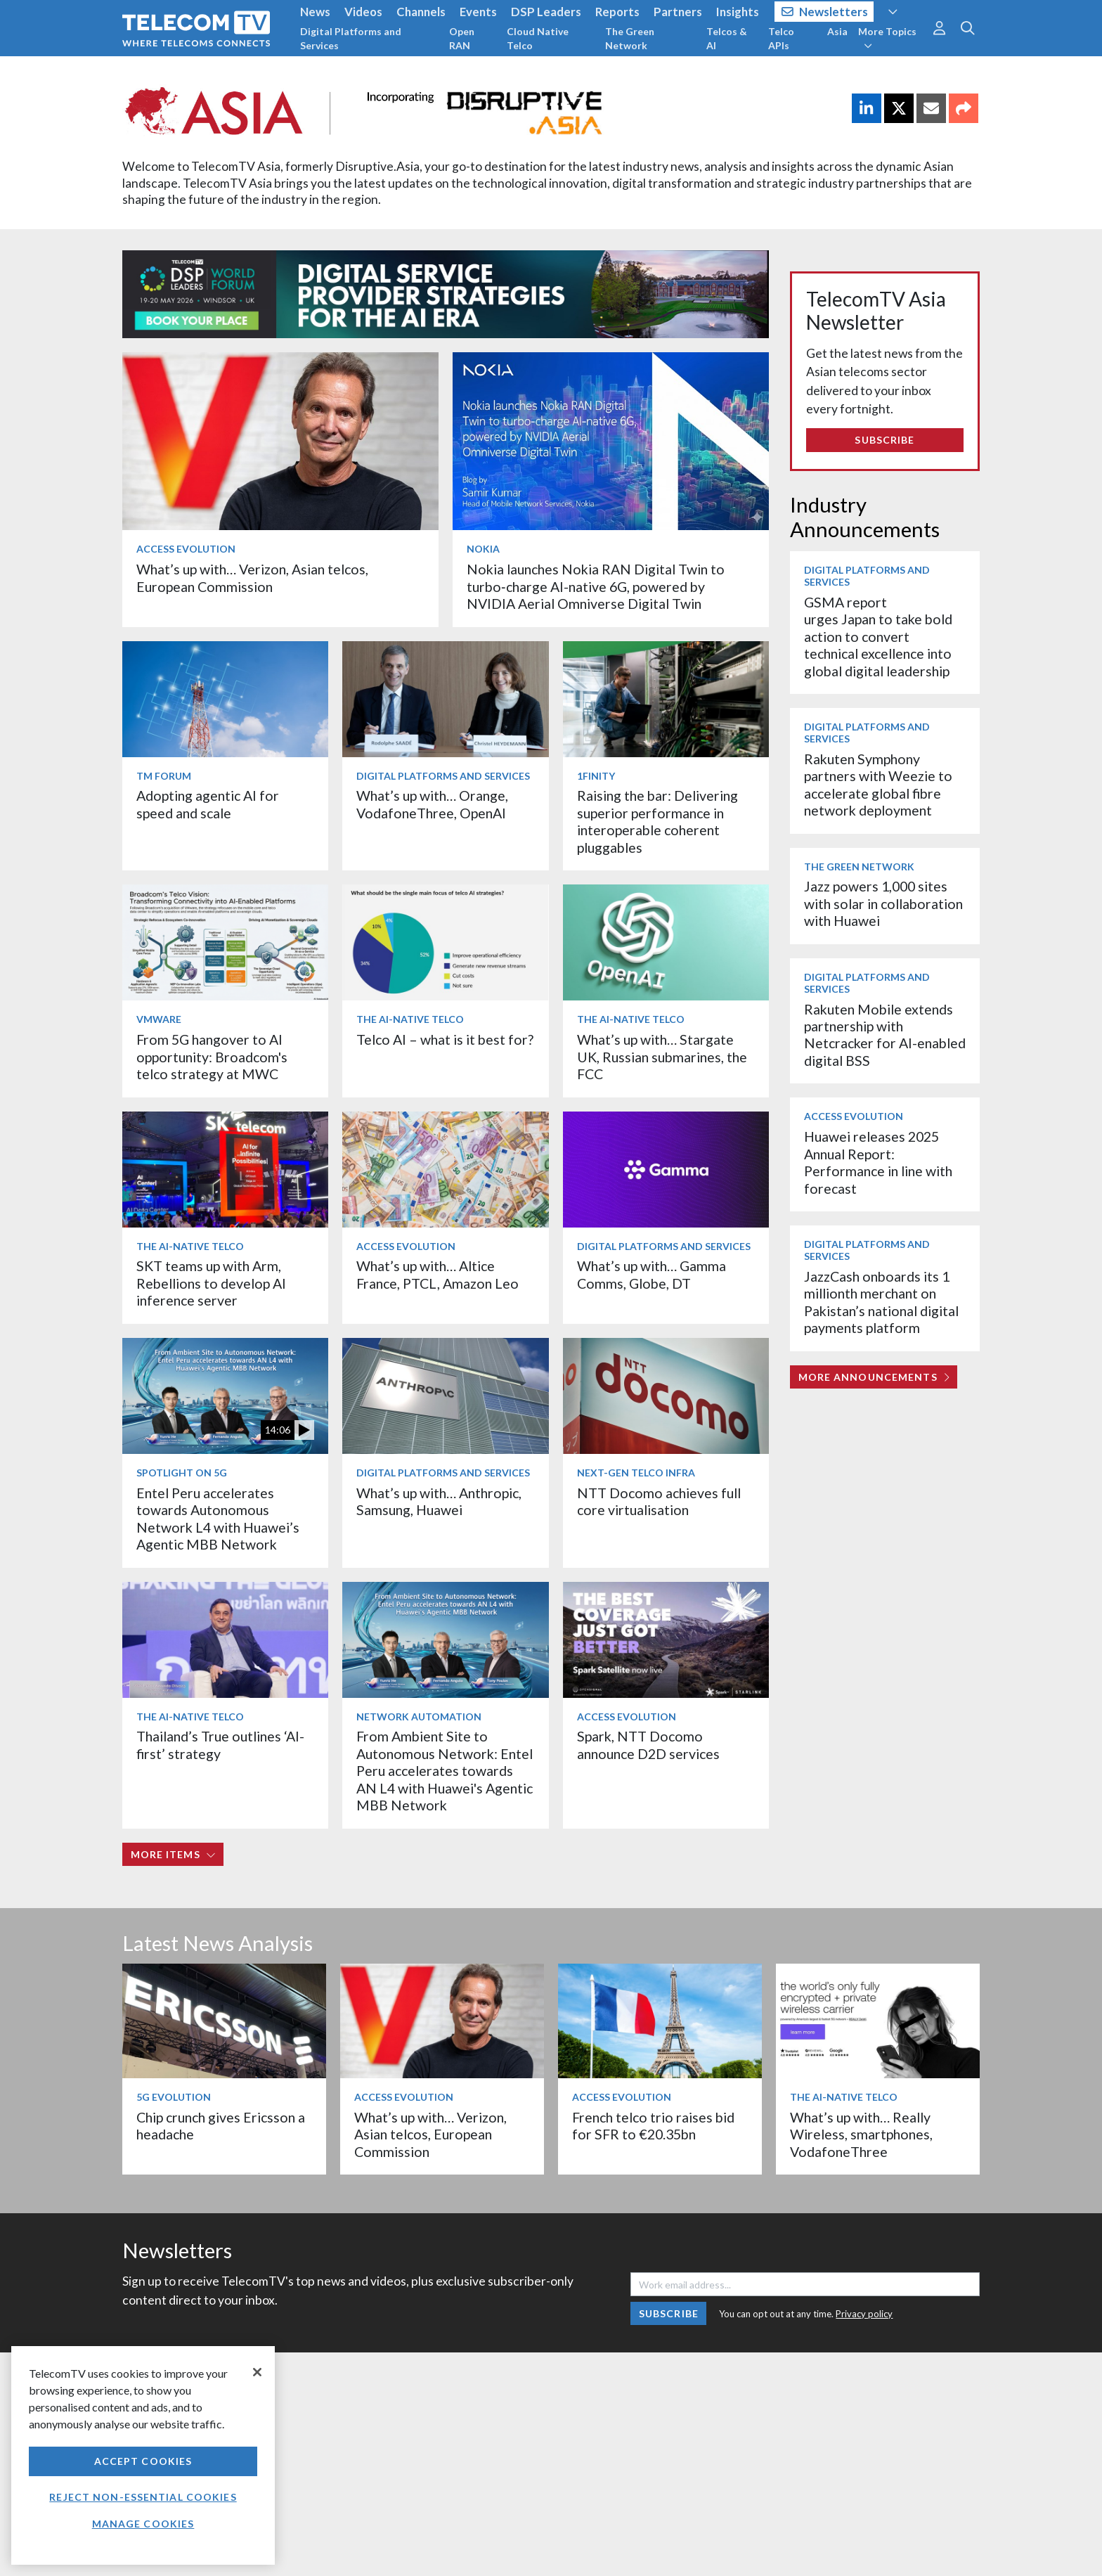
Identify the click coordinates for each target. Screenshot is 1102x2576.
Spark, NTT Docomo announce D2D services (648, 1744)
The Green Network (629, 38)
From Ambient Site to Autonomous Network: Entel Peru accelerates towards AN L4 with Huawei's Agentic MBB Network (444, 1770)
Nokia (483, 549)
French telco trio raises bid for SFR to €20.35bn (653, 2125)
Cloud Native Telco (538, 38)
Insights (737, 11)
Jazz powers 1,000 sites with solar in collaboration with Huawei (883, 903)
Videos (363, 11)
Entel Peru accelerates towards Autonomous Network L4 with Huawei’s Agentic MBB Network (217, 1518)
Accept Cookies (143, 2461)
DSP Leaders (546, 11)
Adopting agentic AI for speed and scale (207, 803)
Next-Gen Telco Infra (636, 1473)
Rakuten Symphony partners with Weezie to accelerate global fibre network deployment (878, 784)
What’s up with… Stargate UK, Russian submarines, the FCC (662, 1056)
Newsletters (825, 11)
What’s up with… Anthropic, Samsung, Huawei (438, 1501)
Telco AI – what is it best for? (444, 1039)
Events (478, 11)
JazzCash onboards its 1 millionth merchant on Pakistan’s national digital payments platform (881, 1302)
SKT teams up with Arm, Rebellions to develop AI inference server (211, 1283)
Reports (617, 11)
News (315, 11)
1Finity (596, 776)
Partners (678, 11)
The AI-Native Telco (410, 1019)
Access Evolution (185, 549)
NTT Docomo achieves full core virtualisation (659, 1501)
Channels (421, 11)
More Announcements (873, 1377)
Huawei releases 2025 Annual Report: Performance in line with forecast (878, 1162)
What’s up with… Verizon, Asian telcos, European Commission (252, 577)
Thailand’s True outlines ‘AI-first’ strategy (220, 1744)
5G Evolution (173, 2097)
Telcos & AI (726, 38)
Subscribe (884, 440)
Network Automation (418, 1716)
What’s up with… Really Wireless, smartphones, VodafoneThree (861, 2134)
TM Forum (163, 776)
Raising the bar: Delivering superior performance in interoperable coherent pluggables (657, 821)
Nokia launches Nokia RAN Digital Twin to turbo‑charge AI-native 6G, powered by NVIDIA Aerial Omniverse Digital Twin (596, 586)
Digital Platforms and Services (350, 38)
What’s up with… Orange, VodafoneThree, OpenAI (432, 803)
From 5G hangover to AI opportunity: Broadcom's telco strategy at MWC (211, 1056)
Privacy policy (864, 2313)
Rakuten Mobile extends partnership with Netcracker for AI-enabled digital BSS (885, 1035)
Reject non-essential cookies (142, 2497)
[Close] (257, 2372)
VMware (158, 1019)
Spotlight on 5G (181, 1473)
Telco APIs (781, 38)
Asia (837, 31)
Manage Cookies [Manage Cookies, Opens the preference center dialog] (143, 2524)
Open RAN (461, 38)
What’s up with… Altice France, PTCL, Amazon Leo (437, 1274)
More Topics (887, 38)
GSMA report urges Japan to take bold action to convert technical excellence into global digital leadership (878, 636)
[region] (143, 2455)
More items (173, 1854)
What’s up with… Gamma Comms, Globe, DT (651, 1274)
